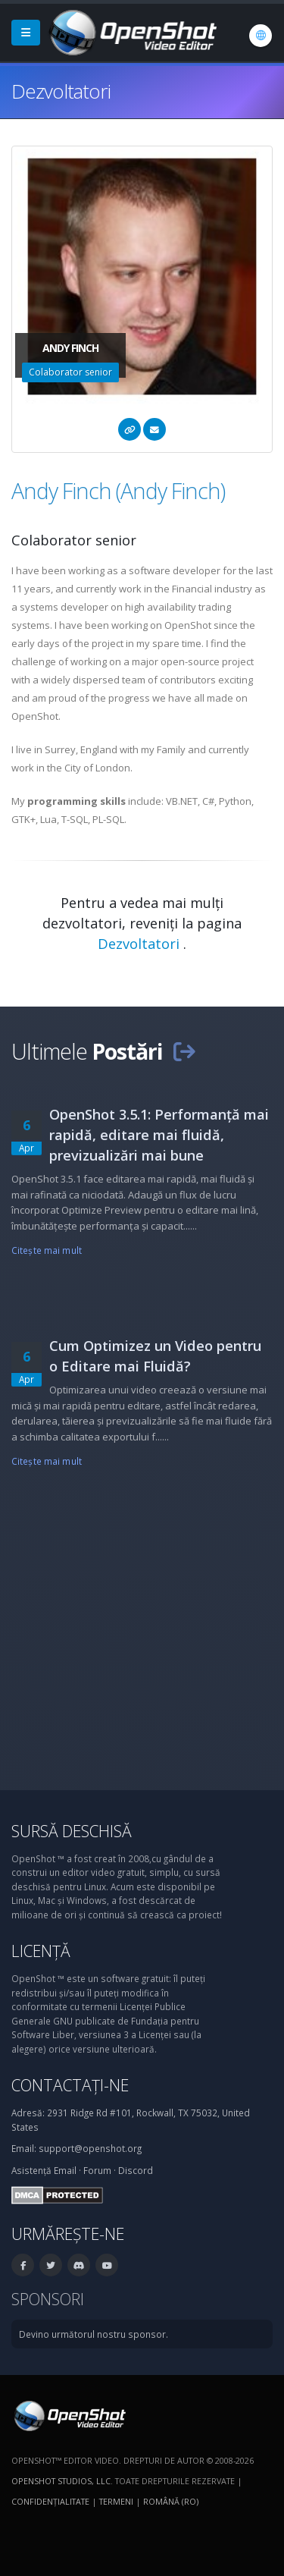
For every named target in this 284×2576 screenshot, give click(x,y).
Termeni (116, 2501)
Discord (135, 2170)
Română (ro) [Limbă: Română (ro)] (170, 2501)
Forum (97, 2170)
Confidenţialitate (50, 2501)
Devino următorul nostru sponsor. (93, 2334)
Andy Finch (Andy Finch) (118, 490)
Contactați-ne (70, 2085)
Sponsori (47, 2299)
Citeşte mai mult (46, 1250)
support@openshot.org (90, 2148)
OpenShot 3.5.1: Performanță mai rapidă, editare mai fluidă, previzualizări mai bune (159, 1134)
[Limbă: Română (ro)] (260, 35)
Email (65, 2170)
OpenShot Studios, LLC (61, 2480)
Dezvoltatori (140, 944)
